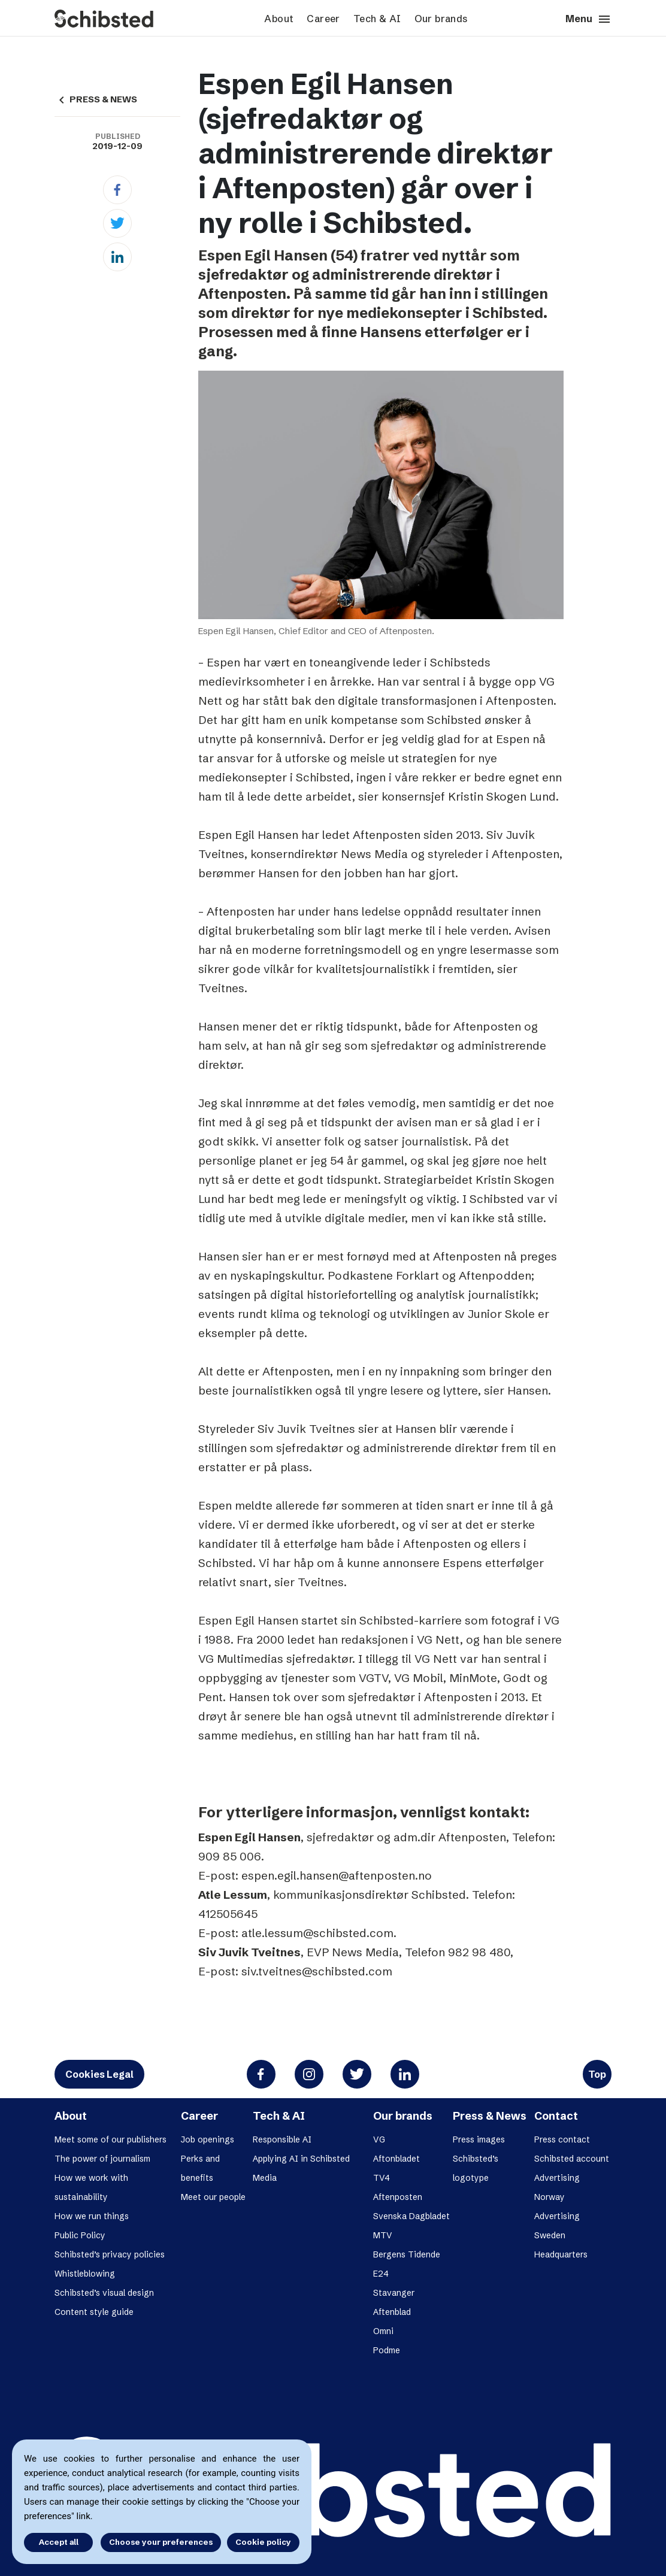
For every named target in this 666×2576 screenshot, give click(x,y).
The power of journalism (102, 2158)
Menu (588, 19)
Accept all (58, 2542)
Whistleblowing (85, 2273)
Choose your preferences (161, 2542)
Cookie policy (263, 2542)
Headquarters (561, 2254)
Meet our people (213, 2197)
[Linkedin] (117, 257)
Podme (386, 2350)
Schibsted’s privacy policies (110, 2254)
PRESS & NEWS (96, 99)
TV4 (381, 2177)
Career (323, 19)
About (278, 19)
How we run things (92, 2216)
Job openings (207, 2139)
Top (597, 2074)
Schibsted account (571, 2158)
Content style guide (94, 2312)
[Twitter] (117, 223)
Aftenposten (397, 2197)
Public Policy (80, 2235)
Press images (479, 2139)
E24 (381, 2273)
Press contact (562, 2139)
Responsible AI (282, 2139)
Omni (383, 2331)
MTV (382, 2235)
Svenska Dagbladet (411, 2216)
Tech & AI (377, 19)
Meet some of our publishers (110, 2139)
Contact (556, 2116)
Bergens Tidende (406, 2254)
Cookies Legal (99, 2074)
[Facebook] (117, 189)
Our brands (441, 19)
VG (379, 2139)
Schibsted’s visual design (104, 2292)
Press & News (489, 2116)
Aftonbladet (396, 2158)
